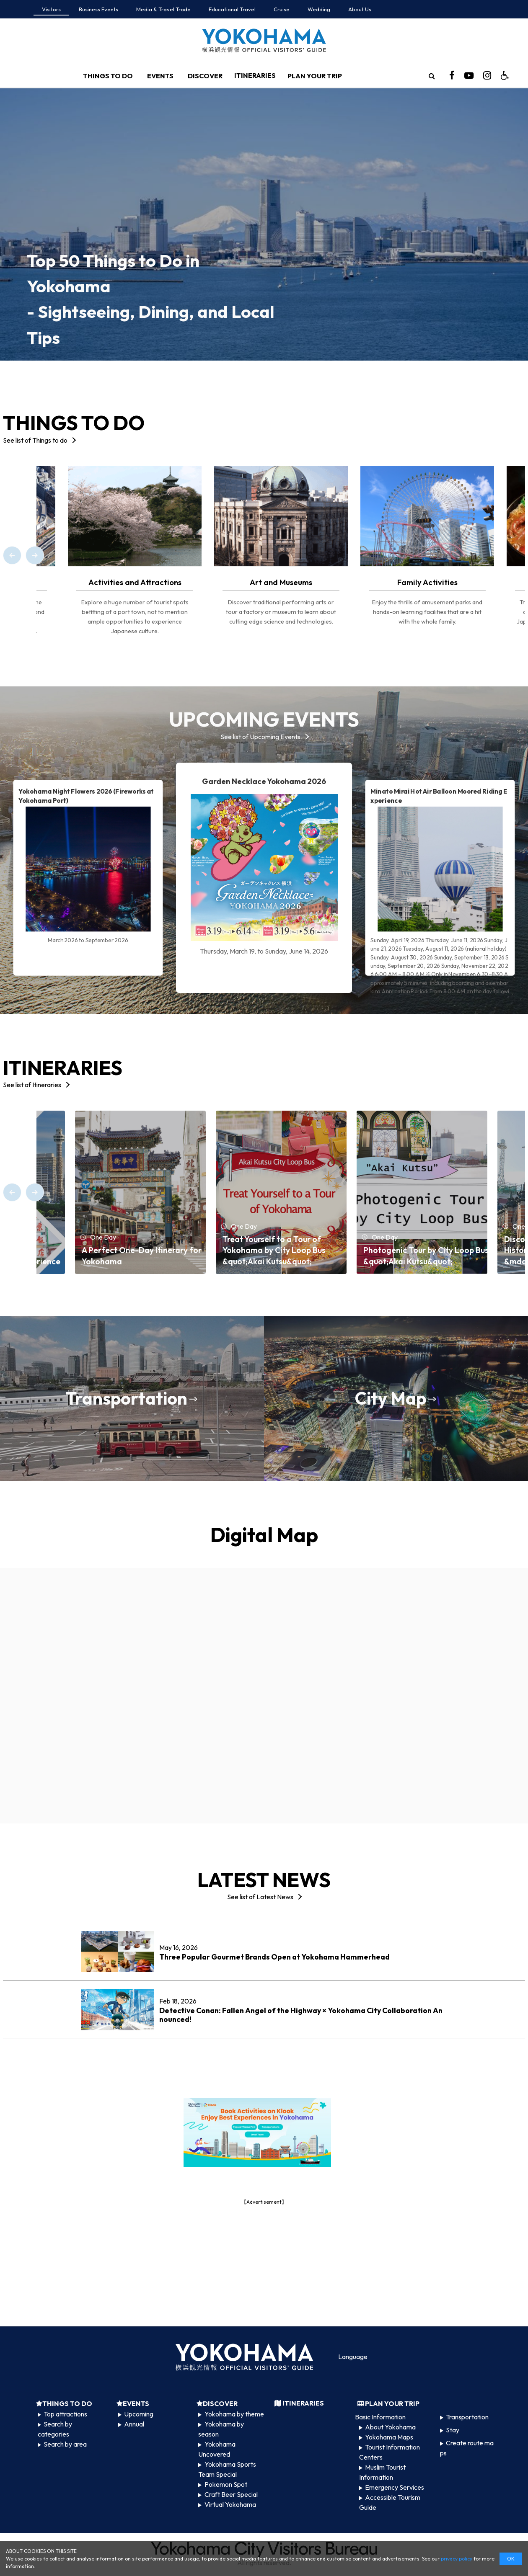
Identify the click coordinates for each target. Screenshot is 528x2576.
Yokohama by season (220, 2429)
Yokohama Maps (389, 2437)
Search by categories (55, 2429)
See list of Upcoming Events (260, 736)
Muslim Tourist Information (382, 2472)
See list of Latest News (260, 1897)
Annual (134, 2424)
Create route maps (467, 2448)
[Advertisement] (264, 2264)
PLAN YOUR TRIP (314, 76)
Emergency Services (394, 2487)
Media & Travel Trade (163, 9)
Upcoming (138, 2414)
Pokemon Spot (225, 2484)
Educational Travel (232, 9)
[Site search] (431, 75)
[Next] (35, 555)
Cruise (282, 9)
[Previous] (12, 555)
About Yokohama (390, 2427)
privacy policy (456, 2558)
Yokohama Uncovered (216, 2449)
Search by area (65, 2444)
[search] (431, 75)
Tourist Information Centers (389, 2452)
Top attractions (65, 2414)
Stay (452, 2430)
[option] (264, 224)
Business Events (98, 9)
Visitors (51, 9)
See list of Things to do (35, 440)
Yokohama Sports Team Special (227, 2469)
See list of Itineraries (32, 1084)
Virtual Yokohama (230, 2504)
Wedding (319, 9)
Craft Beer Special (231, 2494)
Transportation (467, 2417)
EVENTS (160, 76)
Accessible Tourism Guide (389, 2502)
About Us (359, 9)
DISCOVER (205, 76)
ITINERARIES (255, 75)
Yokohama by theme (234, 2414)
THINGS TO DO (108, 76)
